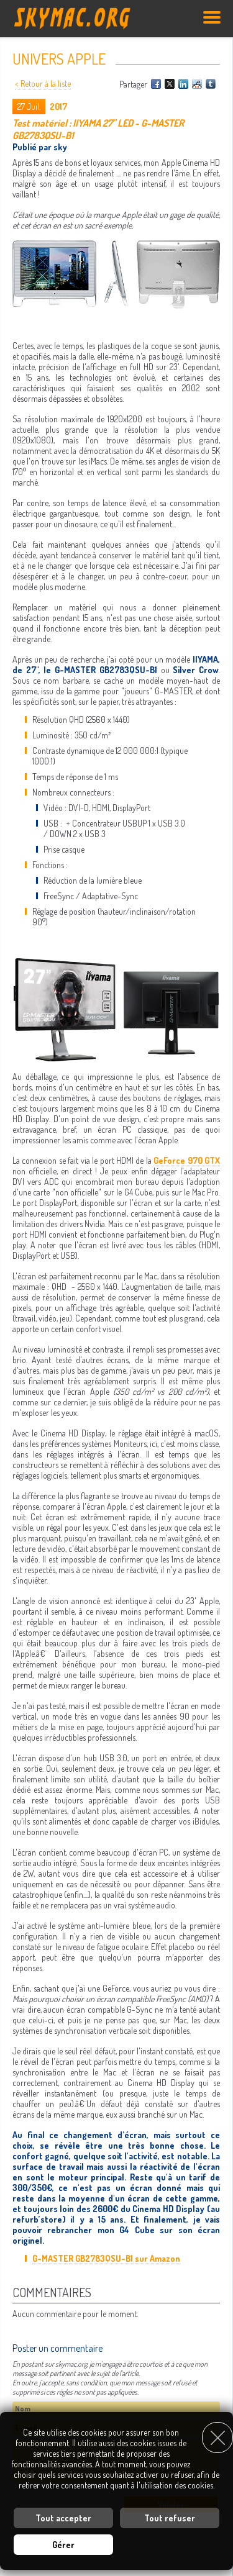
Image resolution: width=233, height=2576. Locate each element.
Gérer (63, 2544)
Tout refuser (169, 2518)
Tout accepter (63, 2518)
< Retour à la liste (43, 83)
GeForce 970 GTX (186, 1160)
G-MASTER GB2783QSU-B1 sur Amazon (106, 2258)
